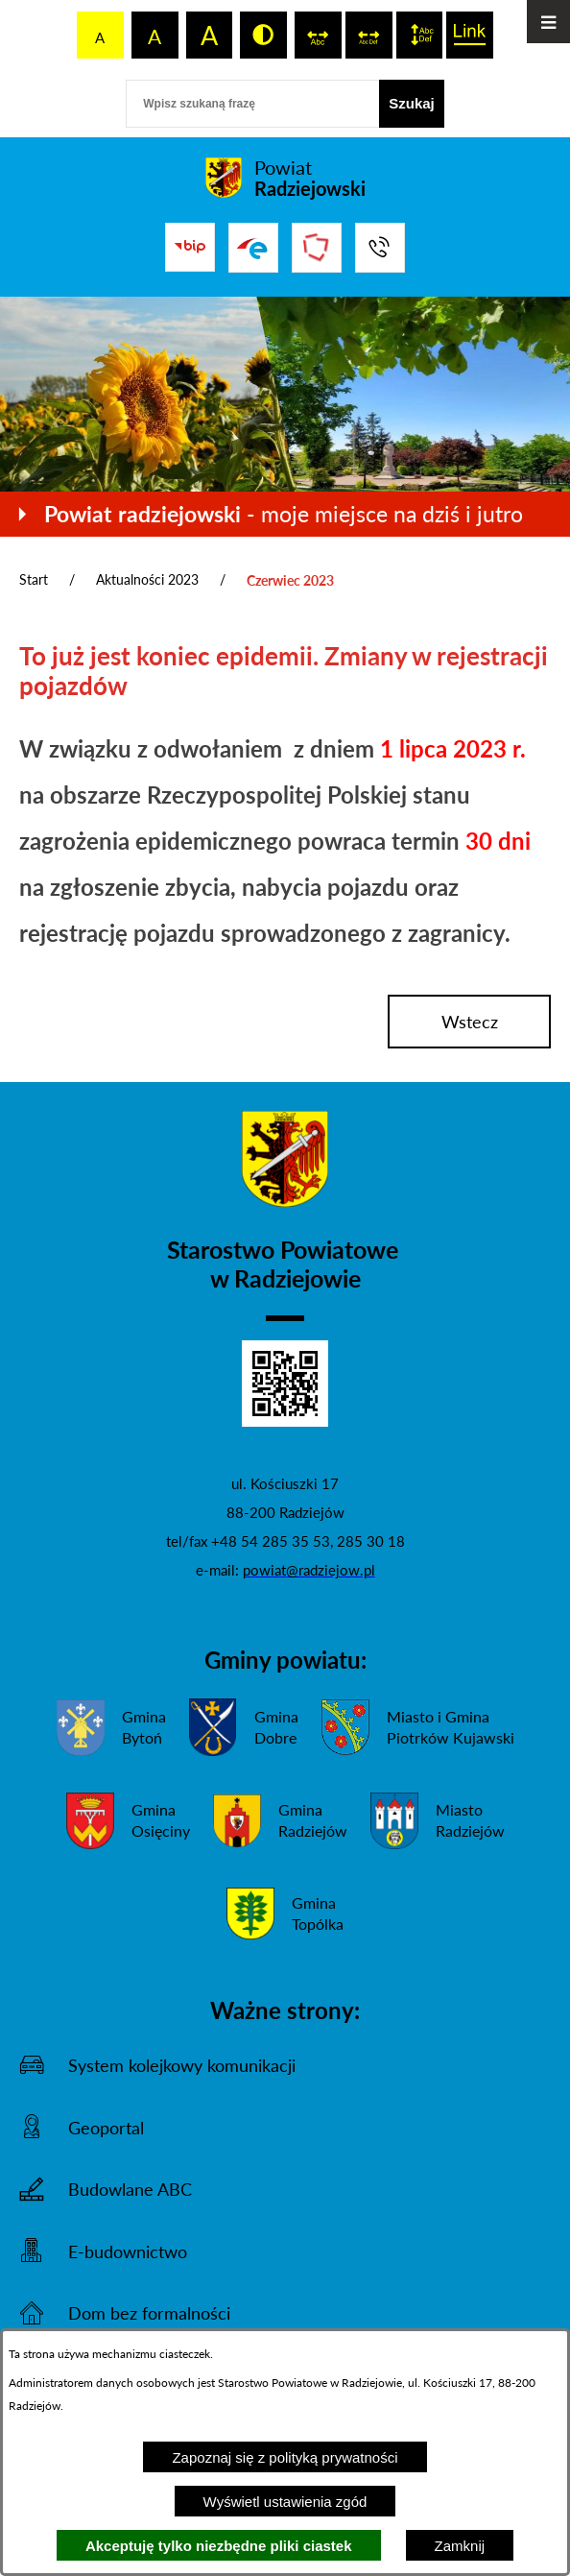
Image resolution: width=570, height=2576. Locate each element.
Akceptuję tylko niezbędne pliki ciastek (218, 2546)
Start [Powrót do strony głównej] (33, 579)
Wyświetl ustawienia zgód (285, 2501)
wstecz (469, 1021)
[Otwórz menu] (548, 21)
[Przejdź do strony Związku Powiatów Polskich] (317, 248)
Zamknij (460, 2546)
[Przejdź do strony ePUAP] (253, 248)
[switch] (318, 35)
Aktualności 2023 (147, 579)
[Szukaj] (411, 104)
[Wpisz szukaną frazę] (252, 104)
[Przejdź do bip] (190, 247)
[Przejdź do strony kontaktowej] (380, 248)
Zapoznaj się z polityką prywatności (284, 2457)
